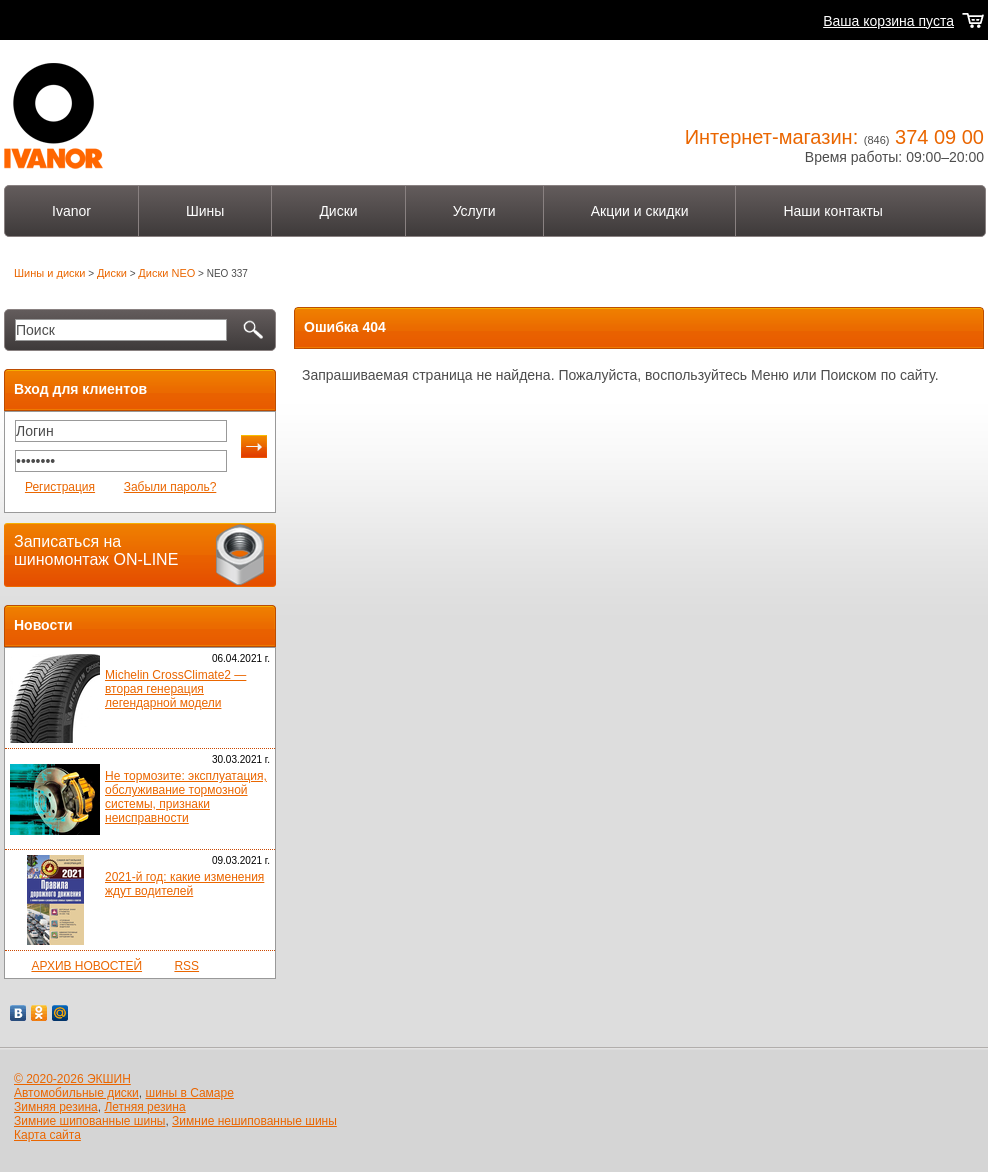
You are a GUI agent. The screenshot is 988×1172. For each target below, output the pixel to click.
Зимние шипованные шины (89, 1121)
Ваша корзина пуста (888, 21)
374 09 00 (939, 137)
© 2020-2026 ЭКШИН (72, 1079)
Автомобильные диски (76, 1093)
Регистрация (60, 487)
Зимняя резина (56, 1107)
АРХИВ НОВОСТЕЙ (86, 966)
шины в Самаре (190, 1093)
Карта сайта (47, 1135)
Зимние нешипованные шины (254, 1121)
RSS (186, 966)
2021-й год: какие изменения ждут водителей (184, 884)
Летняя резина (144, 1107)
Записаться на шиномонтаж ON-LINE (96, 550)
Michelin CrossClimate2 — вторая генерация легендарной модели (175, 689)
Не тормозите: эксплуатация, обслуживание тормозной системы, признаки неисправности (186, 797)
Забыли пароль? (170, 487)
